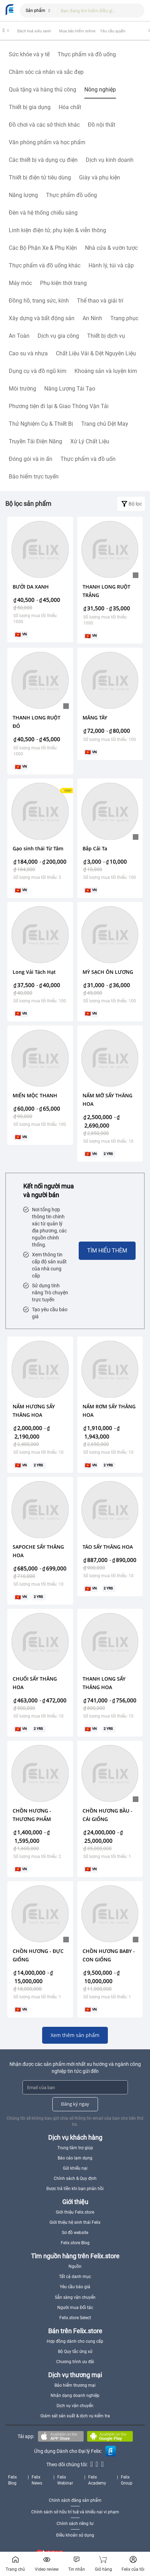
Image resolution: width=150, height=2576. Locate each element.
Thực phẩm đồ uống (71, 195)
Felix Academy (97, 2480)
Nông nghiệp (100, 89)
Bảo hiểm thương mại (75, 2385)
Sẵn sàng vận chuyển (75, 2297)
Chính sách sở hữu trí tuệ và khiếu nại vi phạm (75, 2512)
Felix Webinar (65, 2480)
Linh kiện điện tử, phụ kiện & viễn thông (57, 230)
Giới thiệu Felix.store (75, 2212)
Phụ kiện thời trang (63, 283)
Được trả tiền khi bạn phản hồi (75, 2188)
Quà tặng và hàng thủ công (42, 89)
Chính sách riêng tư (75, 2523)
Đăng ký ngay (75, 2104)
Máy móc (20, 283)
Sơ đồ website (75, 2232)
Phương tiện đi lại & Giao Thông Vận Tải (59, 406)
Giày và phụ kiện (99, 177)
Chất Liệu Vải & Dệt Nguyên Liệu (96, 353)
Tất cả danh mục (75, 2276)
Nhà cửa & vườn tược (111, 248)
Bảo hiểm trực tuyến (34, 476)
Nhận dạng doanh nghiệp (75, 2395)
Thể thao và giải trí (100, 300)
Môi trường (22, 388)
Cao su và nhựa (28, 353)
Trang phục (124, 318)
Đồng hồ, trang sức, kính (39, 300)
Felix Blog (12, 2480)
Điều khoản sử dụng (75, 2535)
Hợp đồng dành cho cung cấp (75, 2341)
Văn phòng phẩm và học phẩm (47, 142)
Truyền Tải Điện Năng (35, 441)
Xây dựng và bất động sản (41, 318)
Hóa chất (70, 107)
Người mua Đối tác (75, 2307)
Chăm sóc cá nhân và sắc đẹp (46, 72)
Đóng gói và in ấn (30, 459)
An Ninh (92, 318)
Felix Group (126, 2480)
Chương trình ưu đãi (75, 2361)
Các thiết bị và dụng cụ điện (43, 160)
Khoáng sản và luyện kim (105, 371)
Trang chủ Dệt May (104, 423)
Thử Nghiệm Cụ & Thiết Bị (41, 423)
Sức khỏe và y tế (29, 54)
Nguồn (75, 2266)
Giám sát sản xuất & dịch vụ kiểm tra (75, 2415)
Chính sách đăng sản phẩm (75, 2500)
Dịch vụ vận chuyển (75, 2405)
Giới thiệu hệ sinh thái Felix (75, 2222)
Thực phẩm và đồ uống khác (44, 265)
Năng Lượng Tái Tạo (69, 388)
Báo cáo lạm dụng (75, 2158)
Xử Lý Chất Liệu (89, 441)
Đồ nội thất (101, 124)
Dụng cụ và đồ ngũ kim (37, 371)
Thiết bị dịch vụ (106, 335)
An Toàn (19, 335)
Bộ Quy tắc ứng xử (75, 2351)
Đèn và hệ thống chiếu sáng (43, 212)
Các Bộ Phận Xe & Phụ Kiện (43, 248)
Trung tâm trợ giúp (75, 2147)
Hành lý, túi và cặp (111, 265)
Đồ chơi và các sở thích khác (44, 124)
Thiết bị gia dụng (30, 107)
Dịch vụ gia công (58, 335)
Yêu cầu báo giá (75, 2286)
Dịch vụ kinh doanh (109, 160)
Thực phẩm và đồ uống (87, 54)
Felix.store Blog (75, 2242)
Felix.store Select (75, 2317)
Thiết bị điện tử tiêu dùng (40, 177)
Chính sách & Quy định (75, 2178)
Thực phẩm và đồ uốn (88, 459)
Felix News (37, 2480)
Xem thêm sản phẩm (75, 2035)
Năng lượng (23, 195)
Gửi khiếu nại (75, 2168)
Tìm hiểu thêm (107, 1250)
